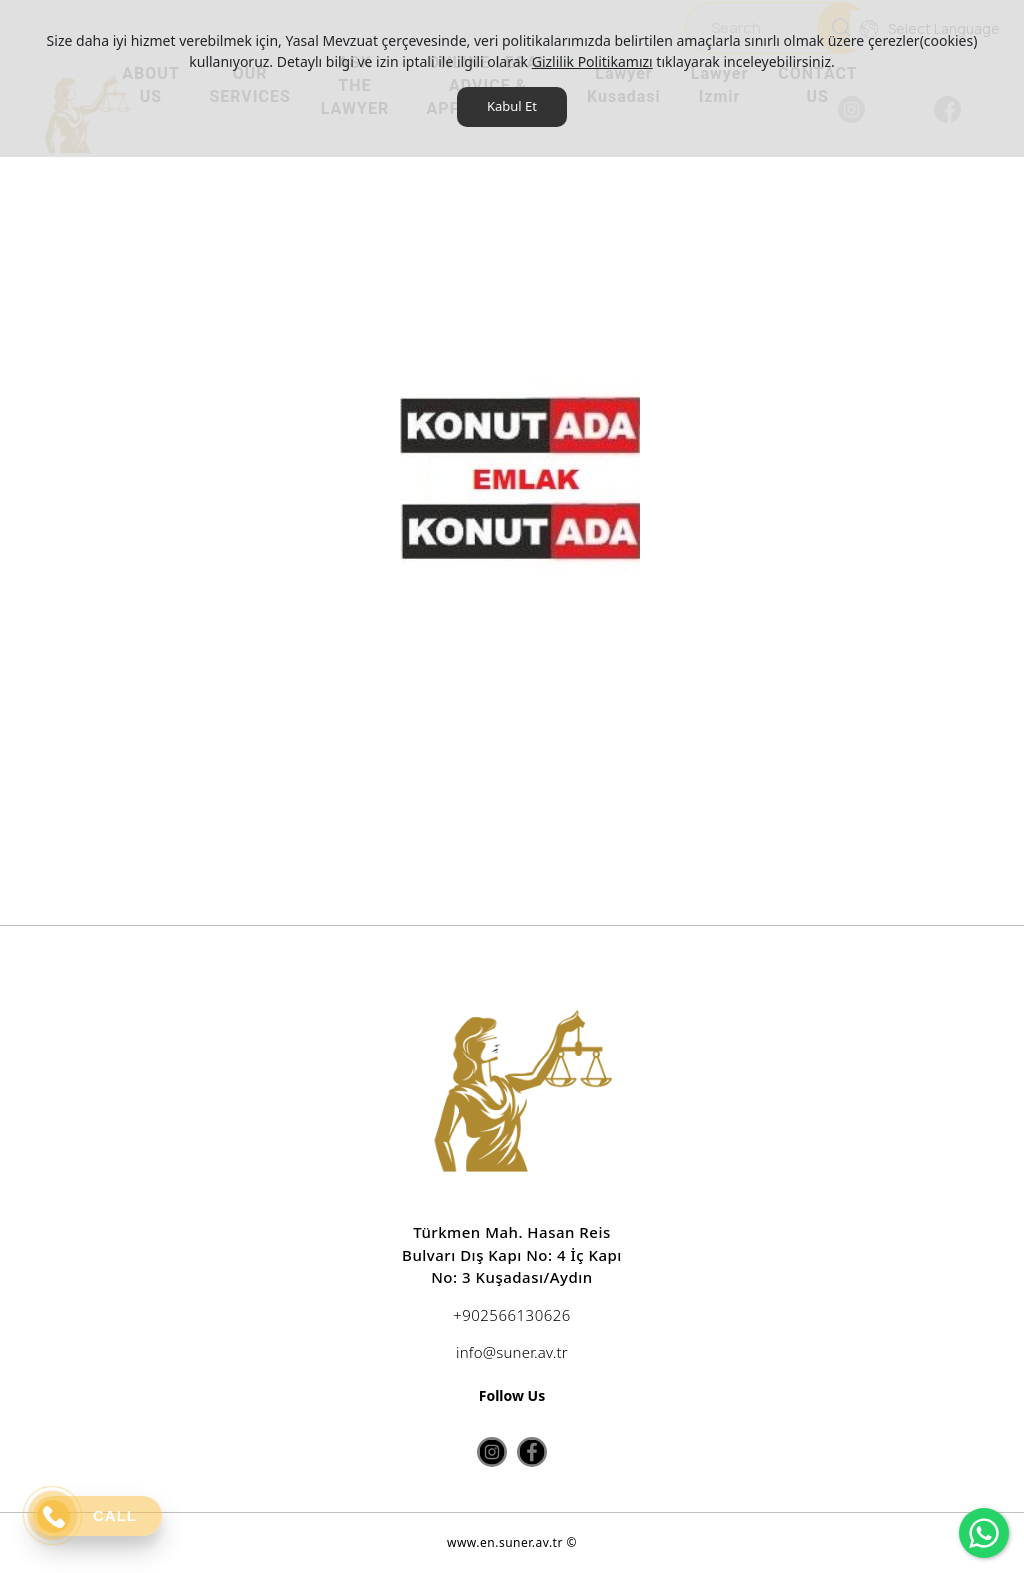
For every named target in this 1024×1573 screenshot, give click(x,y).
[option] (519, 583)
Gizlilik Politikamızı (592, 61)
